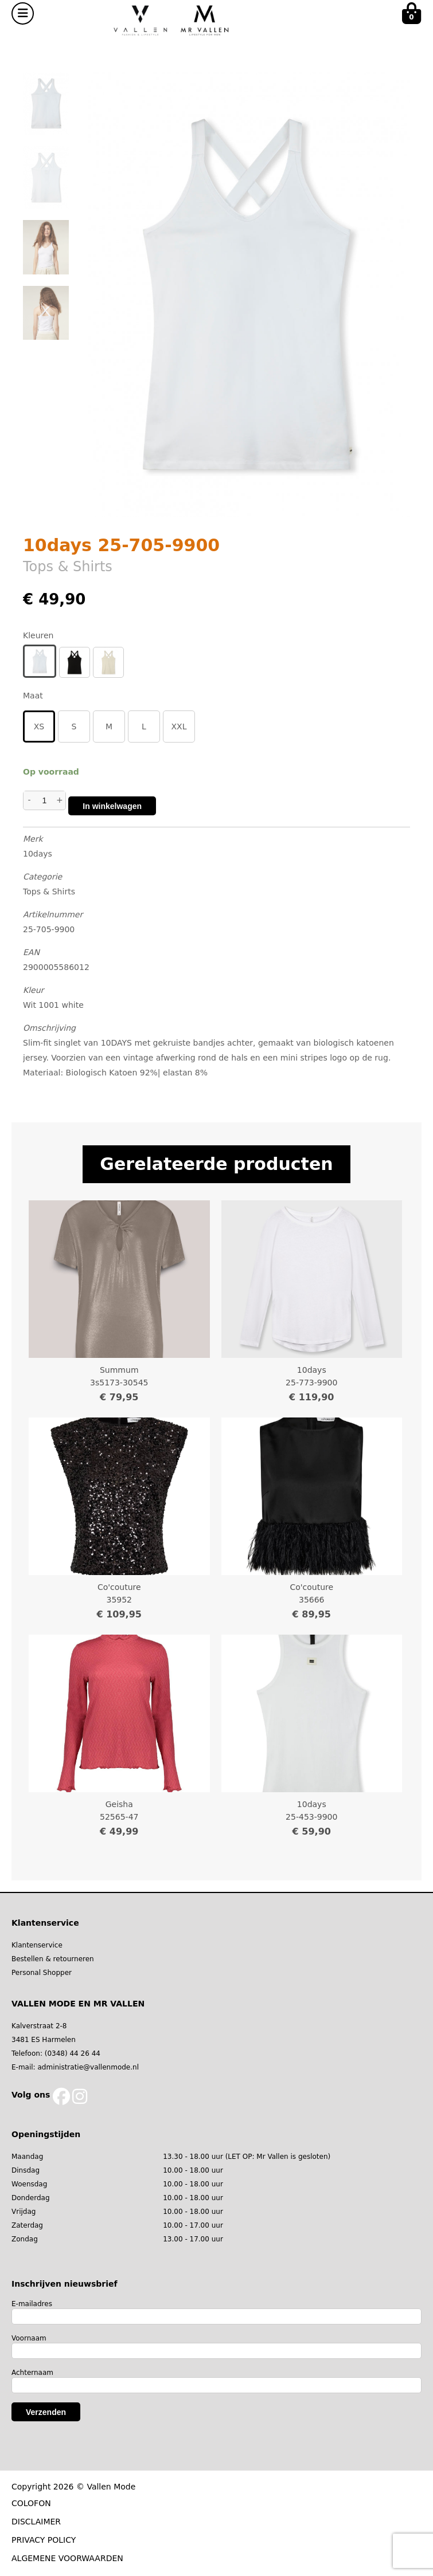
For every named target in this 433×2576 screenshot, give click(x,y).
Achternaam (32, 2373)
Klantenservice (37, 1945)
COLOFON (31, 2503)
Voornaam (28, 2338)
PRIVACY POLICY (43, 2539)
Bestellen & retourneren (52, 1959)
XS (39, 726)
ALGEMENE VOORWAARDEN (67, 2558)
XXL (179, 726)
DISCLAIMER (36, 2521)
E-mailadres (31, 2304)
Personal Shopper (41, 1973)
